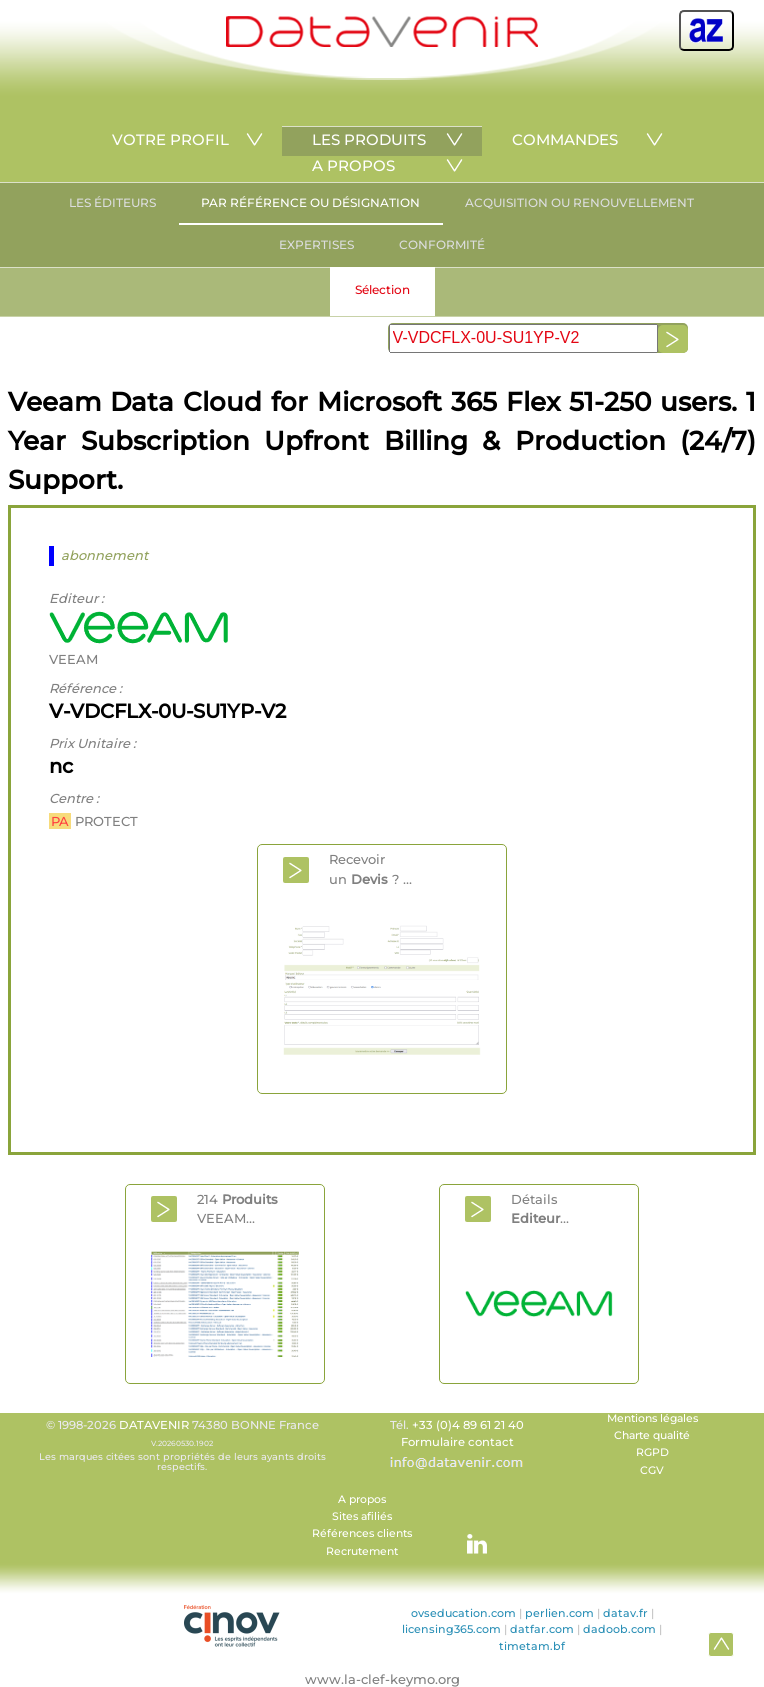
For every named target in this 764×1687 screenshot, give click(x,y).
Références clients (362, 1533)
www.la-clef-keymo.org (382, 1679)
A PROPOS (353, 165)
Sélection (382, 289)
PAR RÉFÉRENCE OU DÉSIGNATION (310, 202)
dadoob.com (619, 1629)
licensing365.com (451, 1629)
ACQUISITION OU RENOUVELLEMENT (579, 202)
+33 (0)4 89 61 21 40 (468, 1425)
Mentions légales (652, 1418)
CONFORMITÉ (442, 244)
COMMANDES (565, 139)
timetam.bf (532, 1646)
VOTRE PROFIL (170, 139)
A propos (362, 1499)
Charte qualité (652, 1435)
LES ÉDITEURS (112, 202)
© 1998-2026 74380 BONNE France (182, 1445)
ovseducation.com (463, 1613)
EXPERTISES (316, 244)
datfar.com (542, 1629)
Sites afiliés (362, 1516)
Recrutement (362, 1551)
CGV (652, 1470)
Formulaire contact (457, 1442)
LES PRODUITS (369, 139)
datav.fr (625, 1613)
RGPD (652, 1452)
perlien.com (559, 1613)
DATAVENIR (154, 1425)
